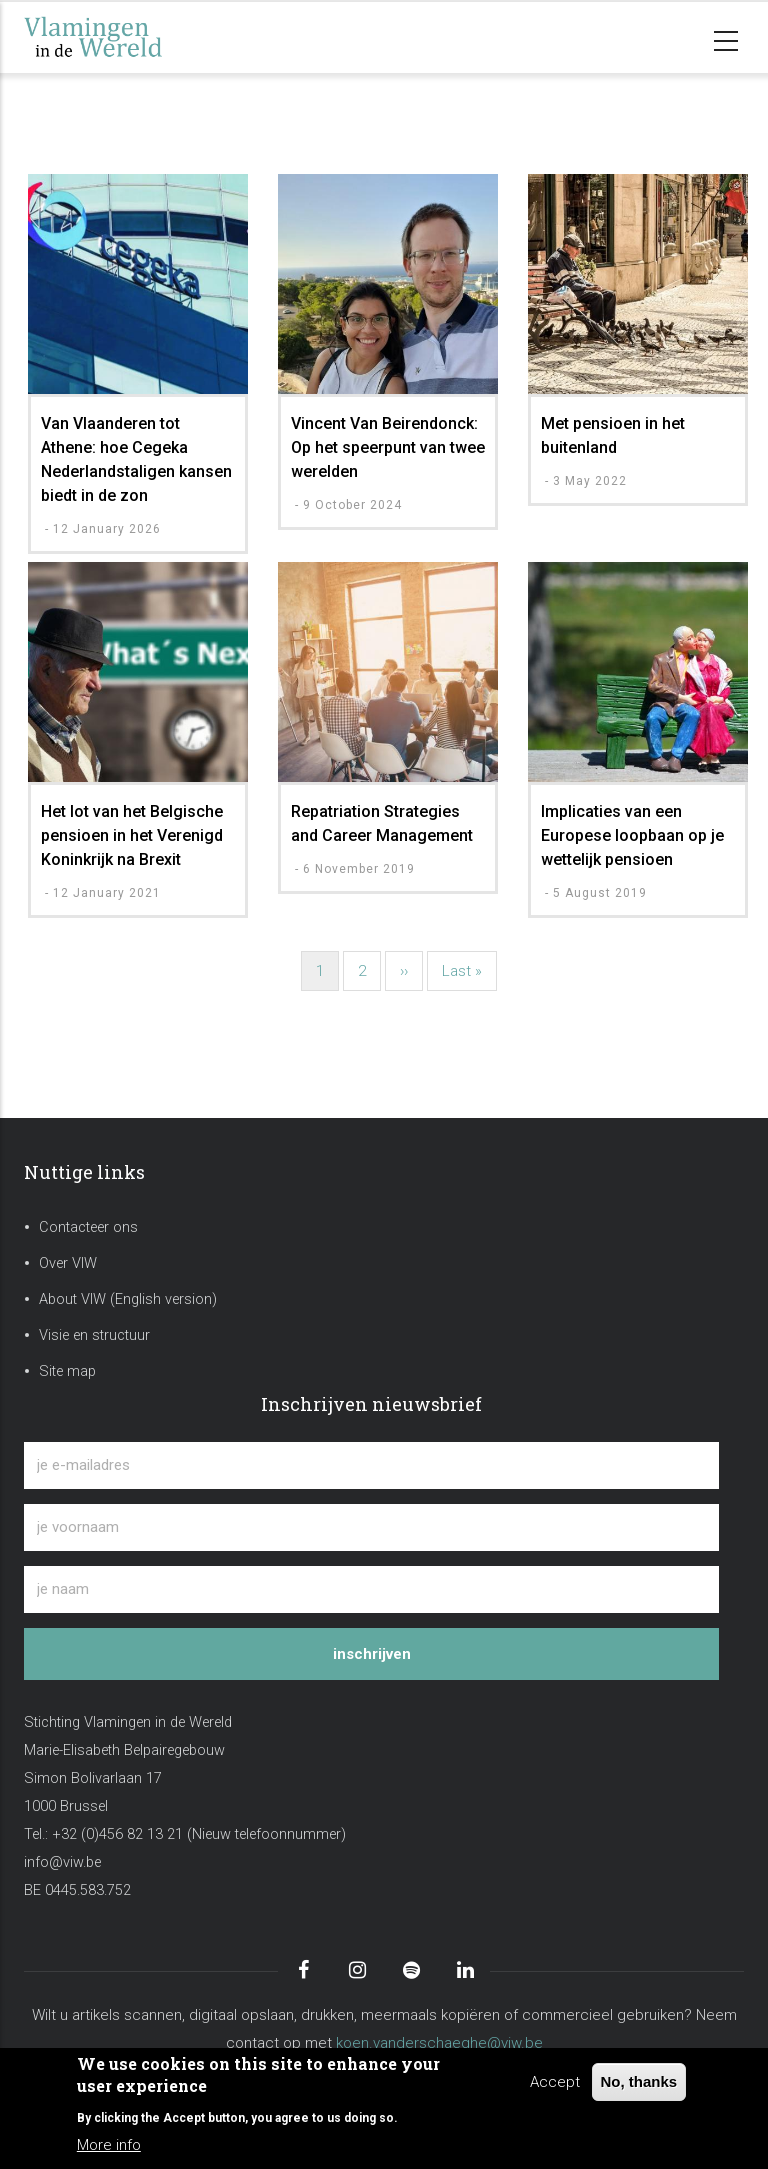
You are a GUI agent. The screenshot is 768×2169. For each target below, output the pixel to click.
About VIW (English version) (128, 1299)
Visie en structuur (94, 1335)
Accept (555, 2082)
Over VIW (68, 1263)
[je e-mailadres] (371, 1465)
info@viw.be (62, 1862)
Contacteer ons (88, 1227)
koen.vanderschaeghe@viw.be (439, 2043)
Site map (67, 1371)
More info (109, 2145)
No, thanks (639, 2081)
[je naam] (371, 1589)
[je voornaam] (371, 1527)
